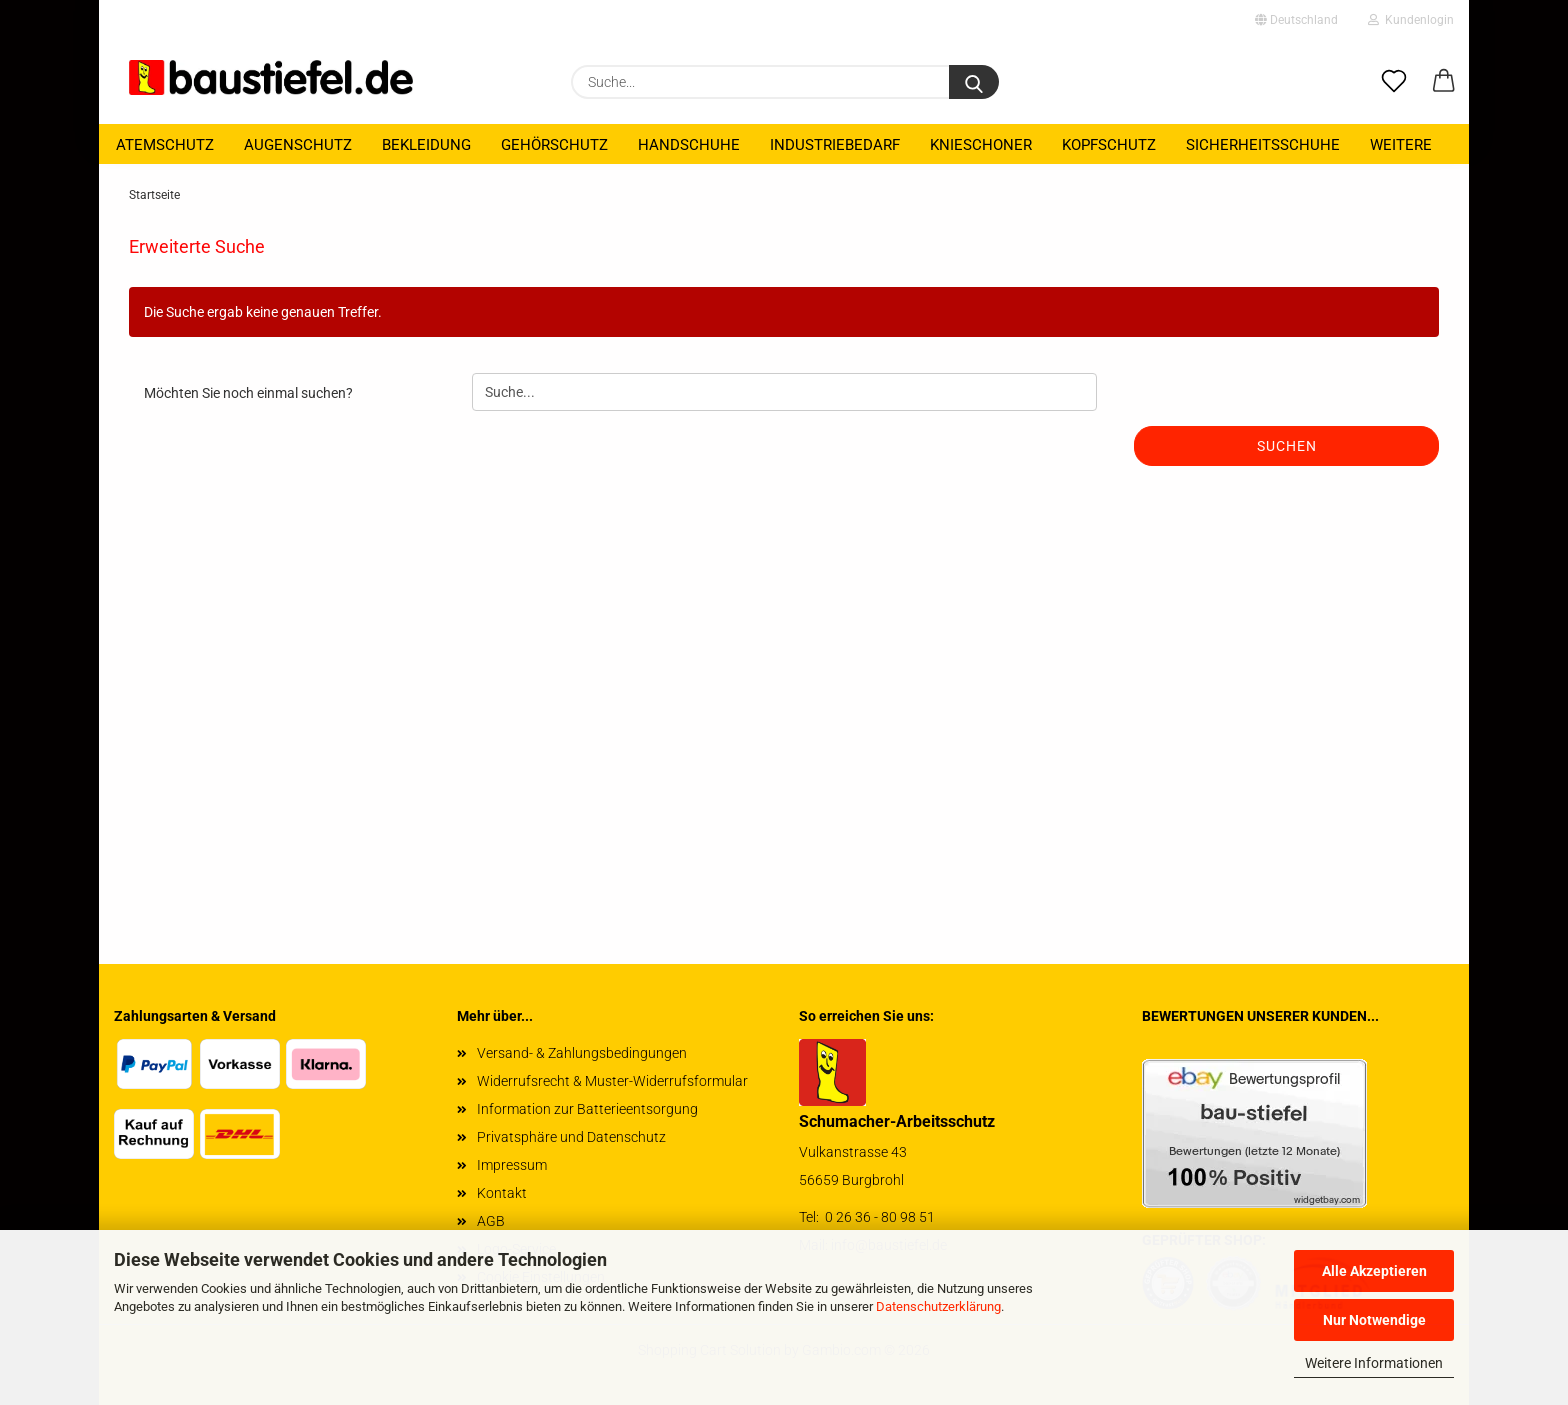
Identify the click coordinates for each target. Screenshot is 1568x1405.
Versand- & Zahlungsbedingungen (582, 1053)
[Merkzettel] (1394, 82)
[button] (1444, 82)
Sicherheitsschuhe (1263, 145)
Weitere (1401, 145)
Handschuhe (689, 145)
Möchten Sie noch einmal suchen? (248, 393)
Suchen (1287, 446)
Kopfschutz (1109, 145)
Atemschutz (165, 145)
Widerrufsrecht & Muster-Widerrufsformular (612, 1081)
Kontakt (502, 1193)
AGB (491, 1221)
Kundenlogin (1411, 20)
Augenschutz (298, 145)
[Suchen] (974, 82)
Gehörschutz (554, 145)
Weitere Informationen (1374, 1363)
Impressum (512, 1165)
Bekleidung (426, 145)
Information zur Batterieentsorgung (587, 1109)
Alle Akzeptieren (1374, 1271)
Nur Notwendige (1374, 1320)
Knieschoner (981, 145)
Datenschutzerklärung (938, 1306)
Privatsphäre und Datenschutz (571, 1137)
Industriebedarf (835, 145)
